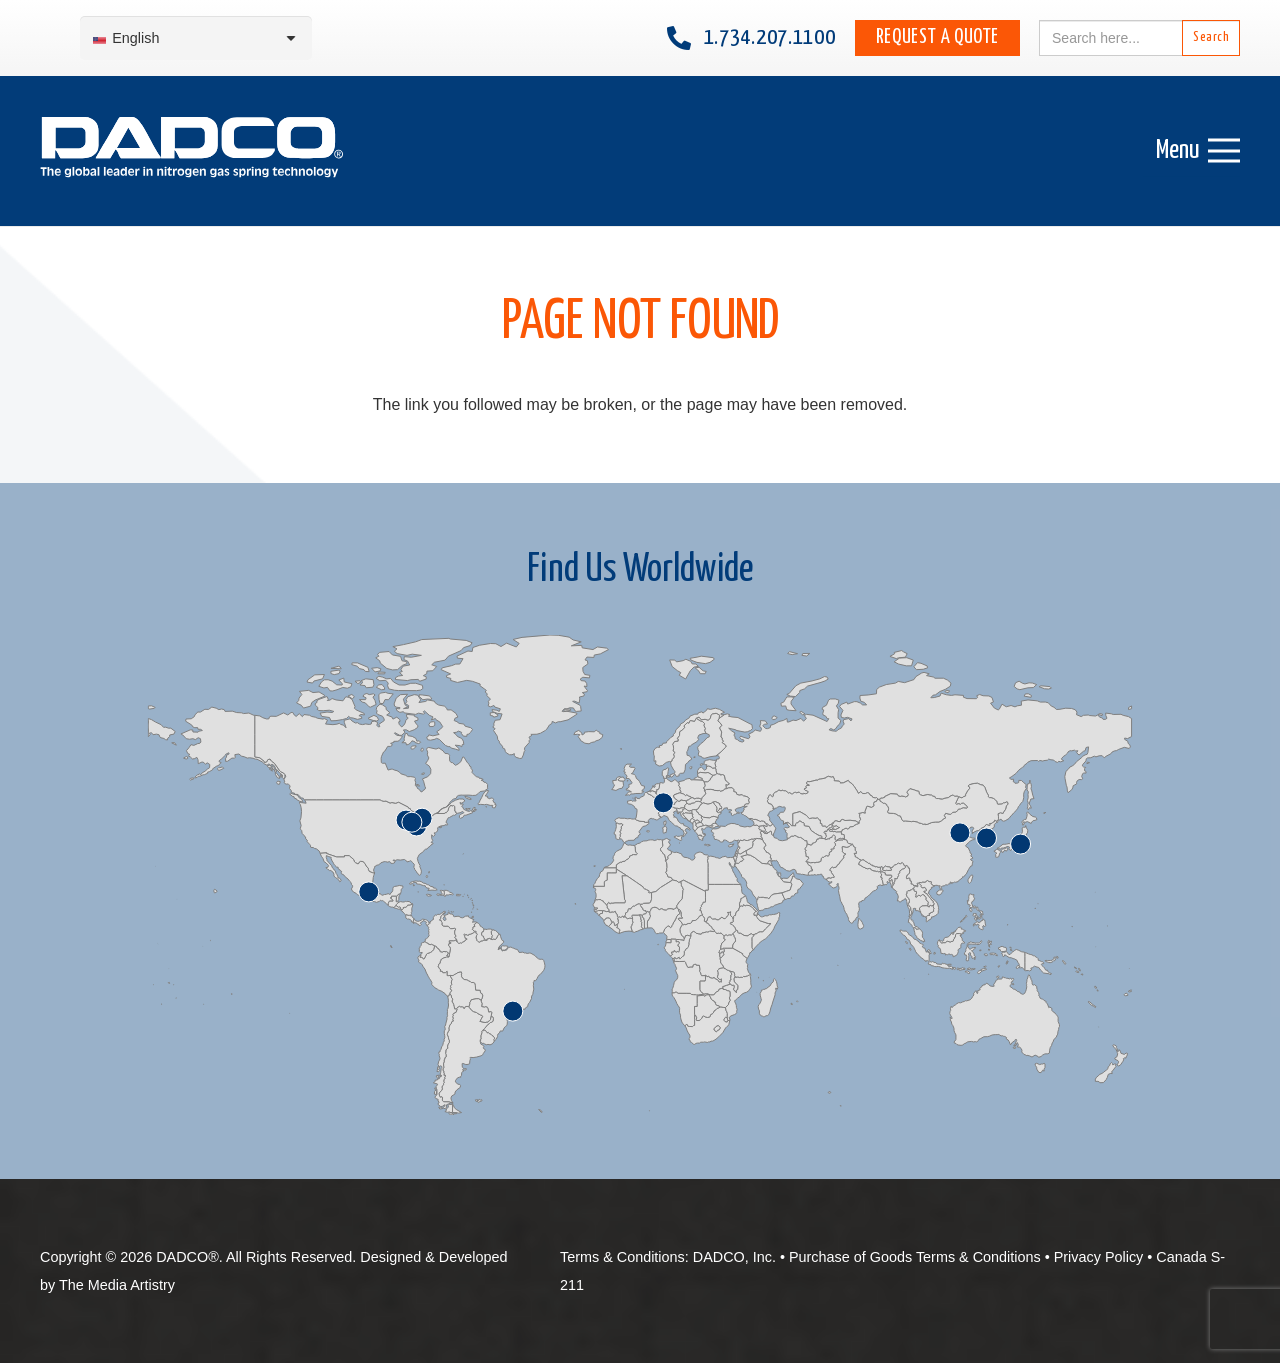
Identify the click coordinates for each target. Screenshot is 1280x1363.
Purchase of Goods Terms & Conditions (915, 1257)
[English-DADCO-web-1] (191, 151)
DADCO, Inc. (734, 1257)
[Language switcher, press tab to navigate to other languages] (196, 38)
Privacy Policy (1099, 1257)
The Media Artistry (117, 1285)
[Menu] (1198, 151)
